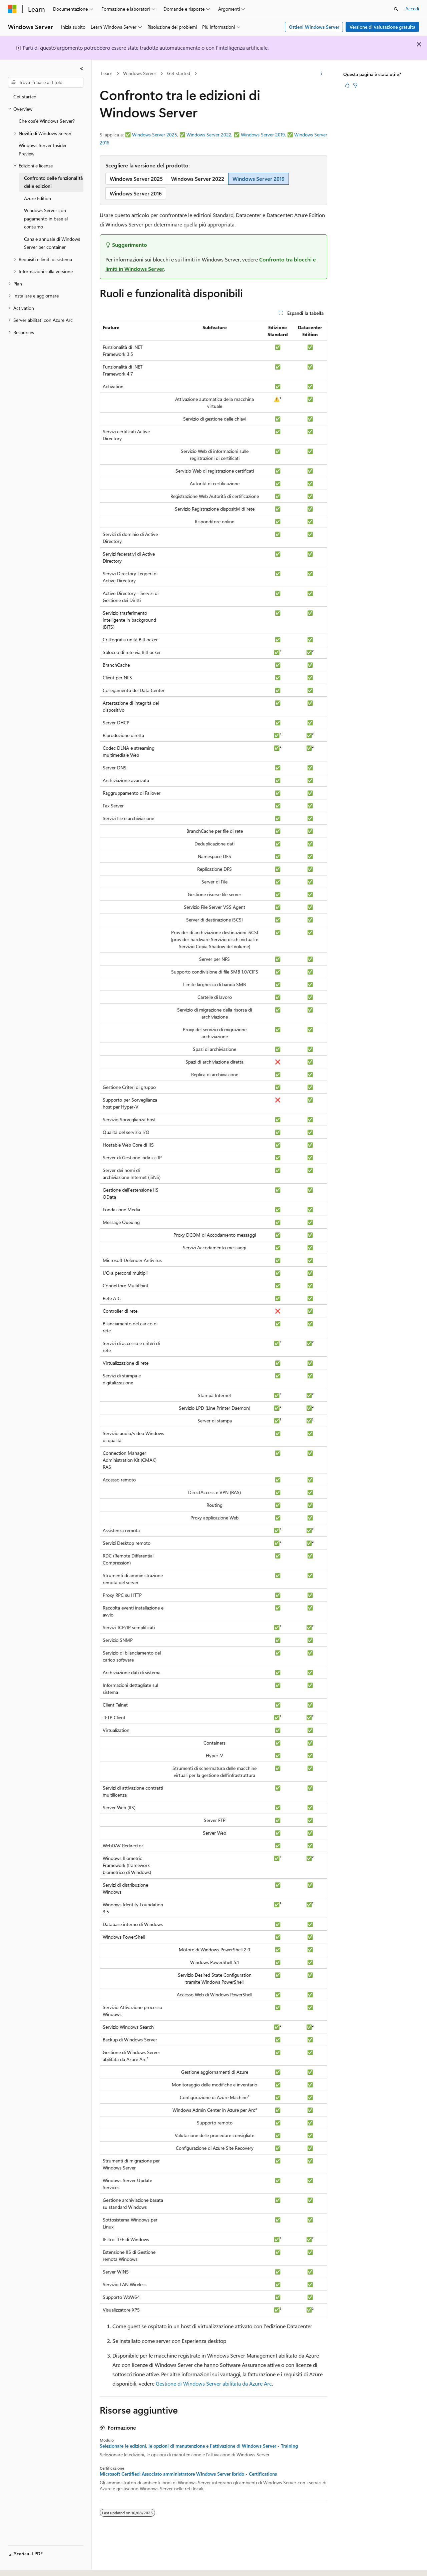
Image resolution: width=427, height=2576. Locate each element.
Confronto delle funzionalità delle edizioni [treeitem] (53, 182)
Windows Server (139, 73)
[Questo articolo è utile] (347, 85)
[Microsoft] (12, 9)
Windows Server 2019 (263, 134)
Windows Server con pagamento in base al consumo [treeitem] (46, 218)
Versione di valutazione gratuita (382, 27)
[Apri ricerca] (396, 9)
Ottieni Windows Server (314, 27)
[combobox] (45, 82)
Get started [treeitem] (24, 96)
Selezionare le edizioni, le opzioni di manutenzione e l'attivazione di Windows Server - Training (199, 2446)
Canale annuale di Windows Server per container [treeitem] (52, 243)
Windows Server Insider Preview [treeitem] (43, 149)
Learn (106, 73)
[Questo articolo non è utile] (355, 85)
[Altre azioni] (321, 73)
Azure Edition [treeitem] (37, 198)
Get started (178, 73)
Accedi (412, 8)
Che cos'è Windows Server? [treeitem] (47, 121)
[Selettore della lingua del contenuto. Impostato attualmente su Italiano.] (22, 2565)
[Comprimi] (82, 68)
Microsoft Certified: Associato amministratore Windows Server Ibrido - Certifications (188, 2474)
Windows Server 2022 (209, 134)
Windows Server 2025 (154, 134)
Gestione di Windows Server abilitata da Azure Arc (214, 2383)
